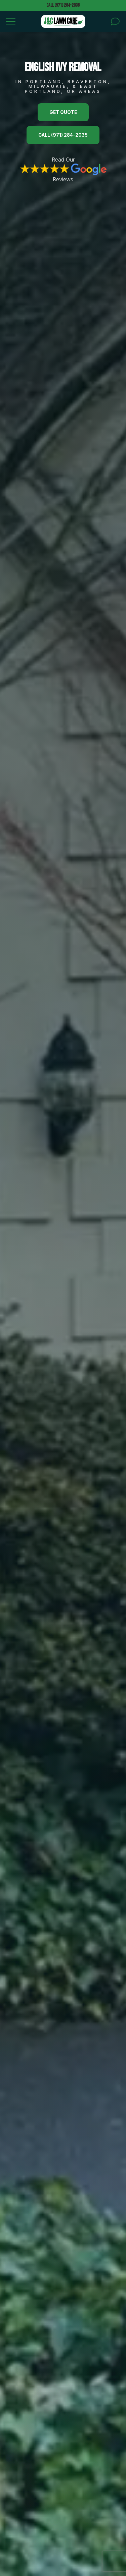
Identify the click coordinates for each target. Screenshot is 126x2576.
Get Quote (63, 112)
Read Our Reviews (63, 169)
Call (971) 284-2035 (63, 5)
